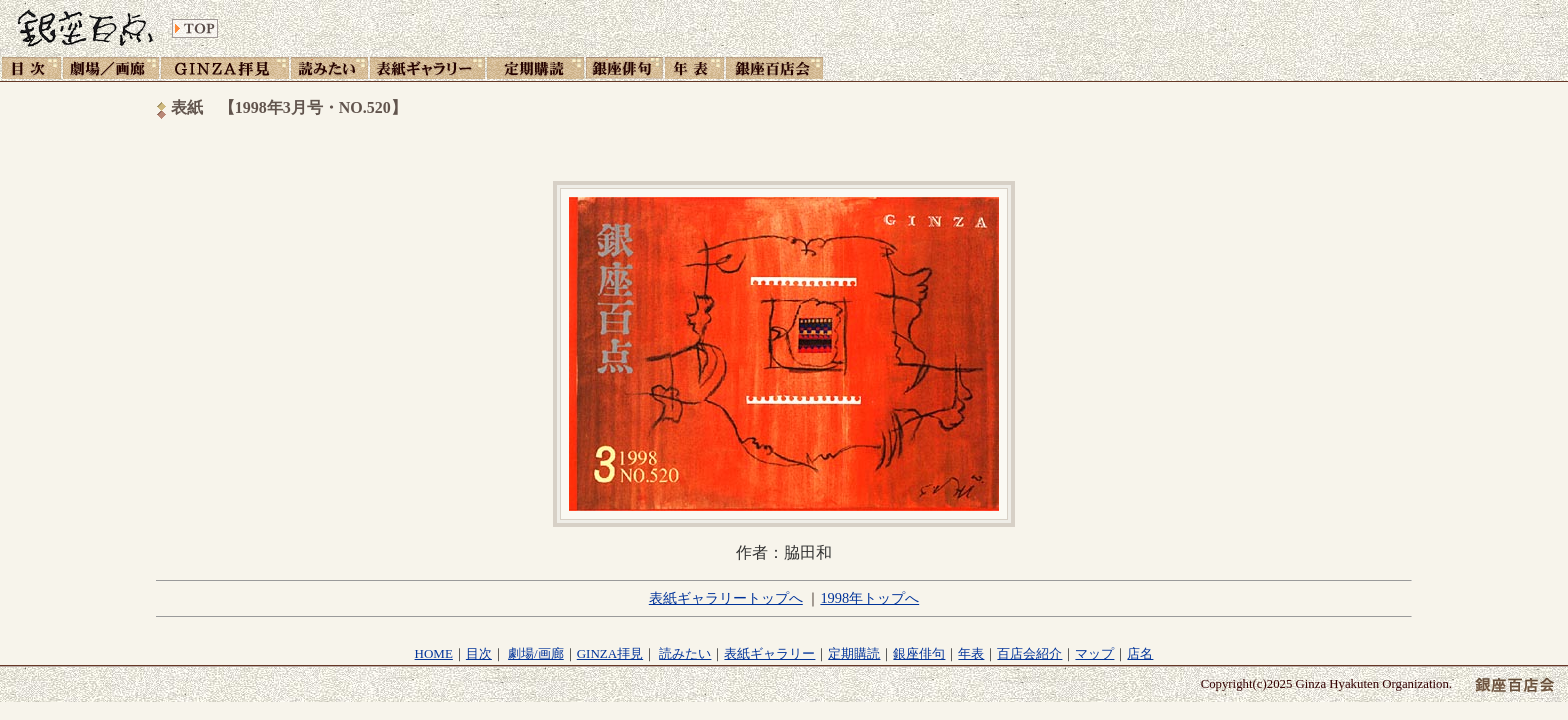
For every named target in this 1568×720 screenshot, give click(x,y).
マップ (1094, 653)
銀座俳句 (919, 653)
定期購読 (854, 653)
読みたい (685, 653)
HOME (434, 653)
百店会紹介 (1029, 653)
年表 (971, 653)
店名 (1140, 653)
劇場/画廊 (536, 653)
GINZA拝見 (610, 653)
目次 (479, 653)
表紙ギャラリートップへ (726, 598)
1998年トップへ (869, 598)
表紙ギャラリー (769, 653)
